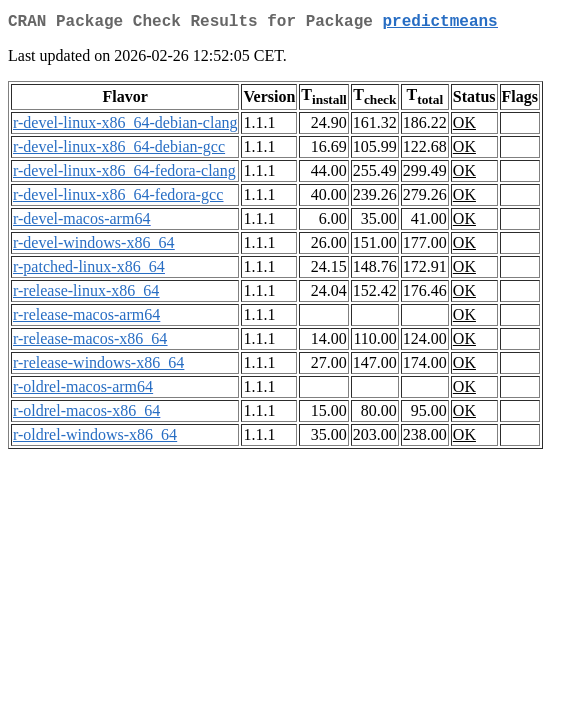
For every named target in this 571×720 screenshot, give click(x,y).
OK (464, 126)
